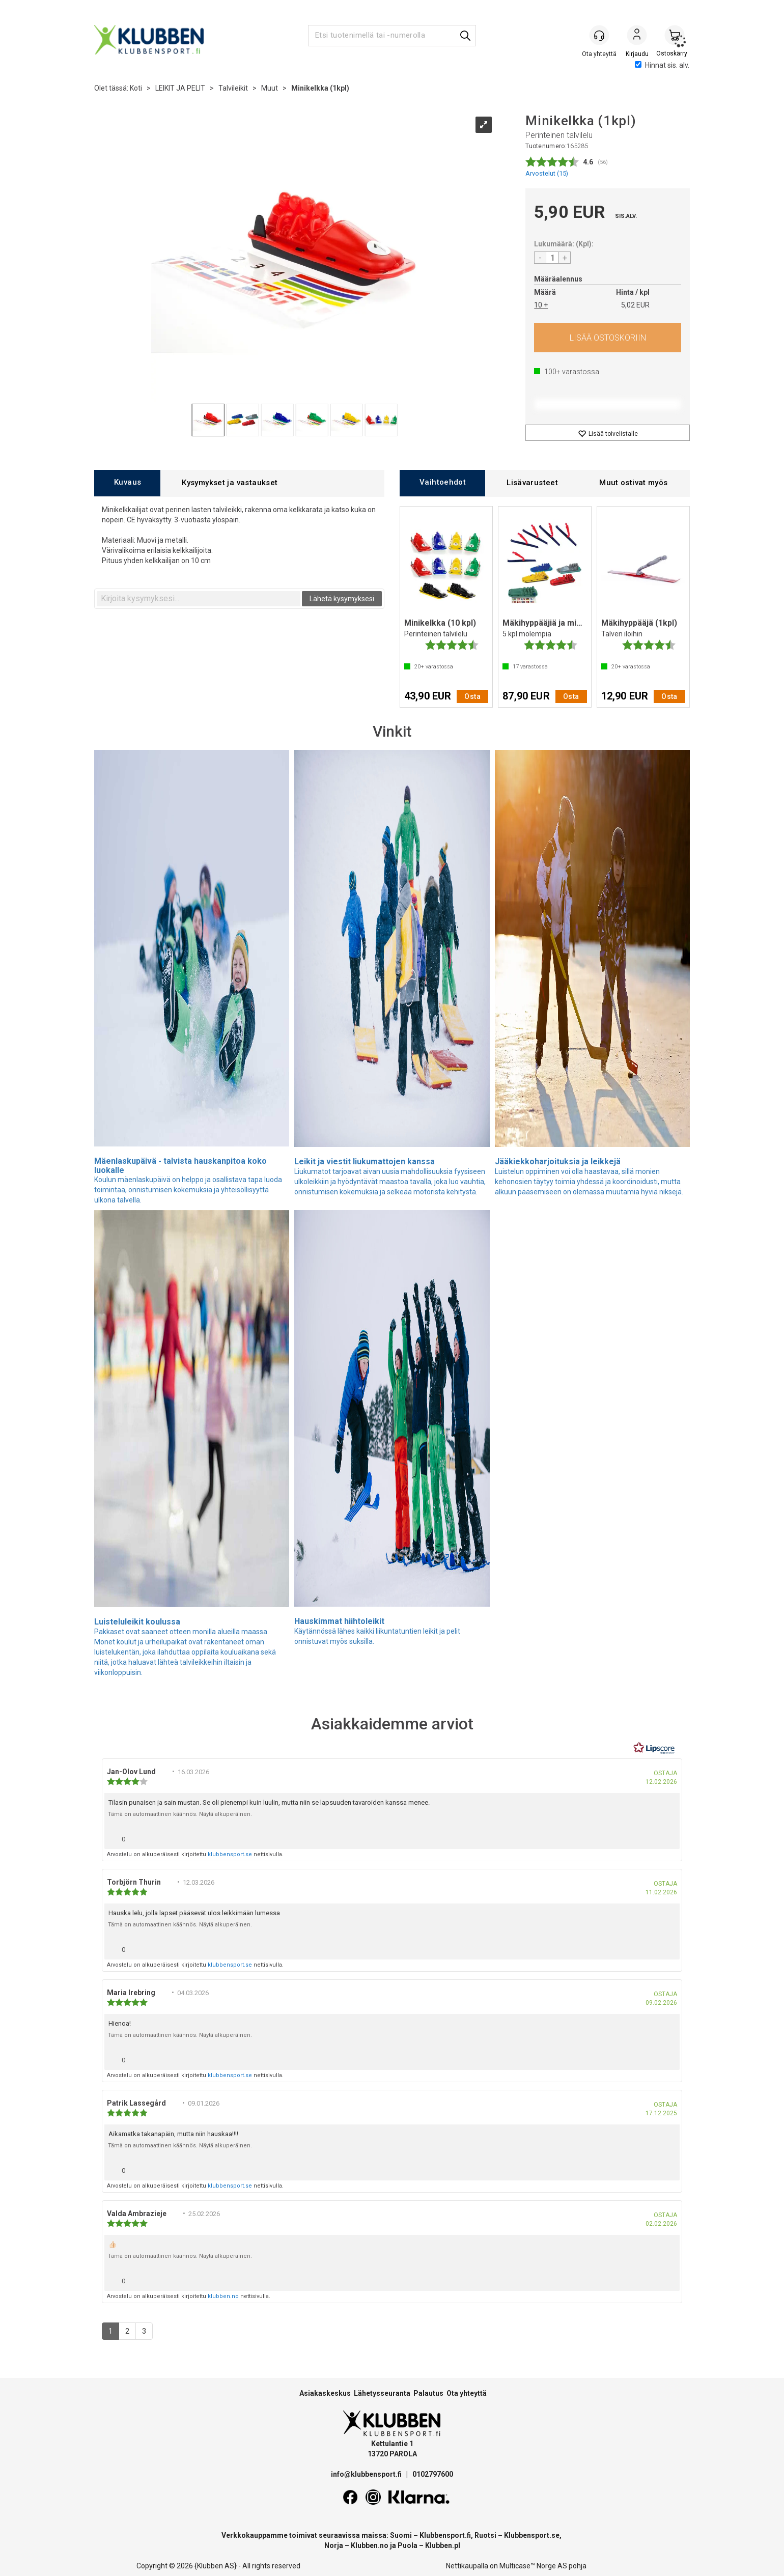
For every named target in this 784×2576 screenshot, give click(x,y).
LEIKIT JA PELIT (180, 88)
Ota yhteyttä (466, 2393)
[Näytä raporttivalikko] (668, 1836)
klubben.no (223, 2296)
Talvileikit (233, 88)
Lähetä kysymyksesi (342, 599)
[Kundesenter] (599, 35)
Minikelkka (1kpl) (320, 88)
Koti (136, 88)
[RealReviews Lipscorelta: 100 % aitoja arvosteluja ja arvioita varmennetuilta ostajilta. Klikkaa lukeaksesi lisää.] (654, 1748)
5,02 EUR (635, 305)
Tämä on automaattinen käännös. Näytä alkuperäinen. (180, 1814)
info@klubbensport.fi (367, 2474)
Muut (269, 88)
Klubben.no (369, 2545)
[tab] (127, 483)
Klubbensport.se (531, 2535)
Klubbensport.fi (445, 2535)
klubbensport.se (230, 1854)
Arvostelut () (546, 173)
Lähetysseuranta (382, 2393)
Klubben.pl (442, 2545)
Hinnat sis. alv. (662, 65)
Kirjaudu (637, 36)
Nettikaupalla (467, 2566)
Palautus (428, 2393)
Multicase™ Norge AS (533, 2566)
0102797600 (432, 2474)
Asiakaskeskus (325, 2393)
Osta (607, 337)
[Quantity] (552, 257)
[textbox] (198, 599)
